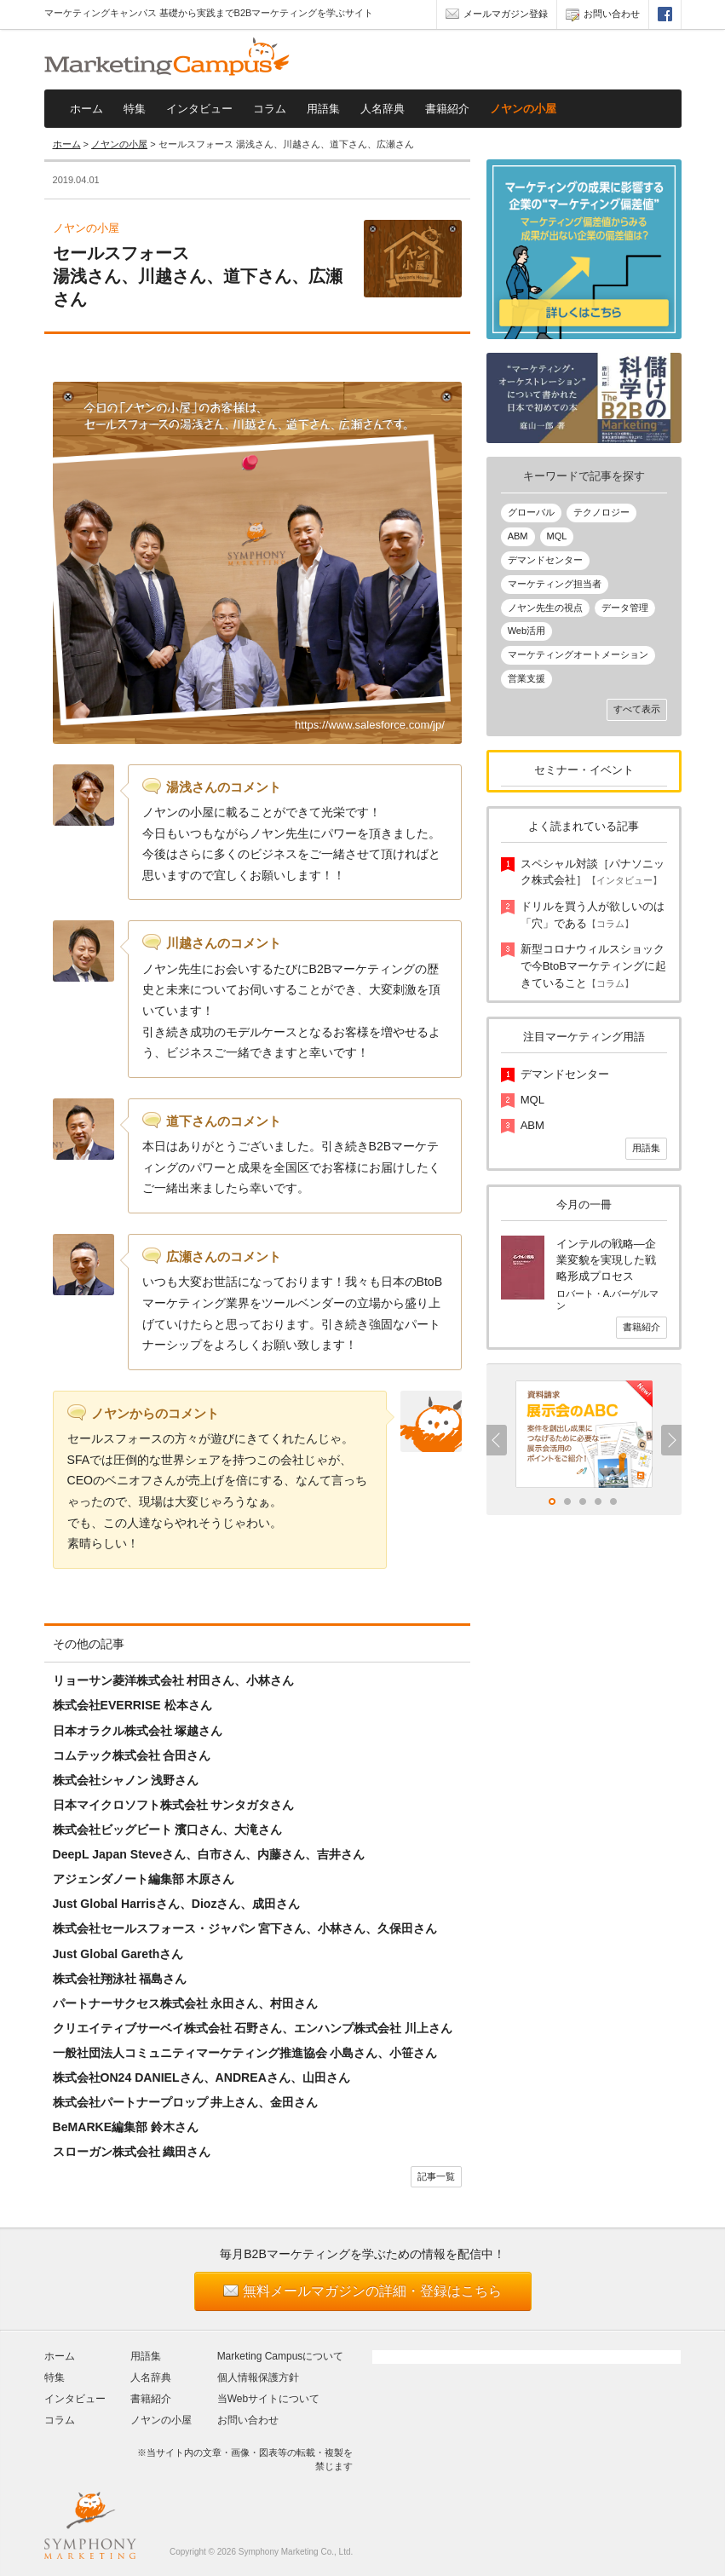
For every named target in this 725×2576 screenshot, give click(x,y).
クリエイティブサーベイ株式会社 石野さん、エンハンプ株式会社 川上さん (253, 2028)
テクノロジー (601, 512)
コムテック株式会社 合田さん (132, 1755)
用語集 (323, 108)
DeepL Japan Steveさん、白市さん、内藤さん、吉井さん (209, 1854)
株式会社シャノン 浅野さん (126, 1780)
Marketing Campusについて (280, 2356)
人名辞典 (382, 108)
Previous (496, 1440)
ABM (518, 536)
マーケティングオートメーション (578, 654)
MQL (557, 536)
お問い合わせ (603, 16)
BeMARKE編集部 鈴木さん (126, 2127)
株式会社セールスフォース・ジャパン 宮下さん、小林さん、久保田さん (245, 1928)
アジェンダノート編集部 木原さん (144, 1879)
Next (671, 1440)
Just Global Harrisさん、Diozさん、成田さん (177, 1903)
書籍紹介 (447, 108)
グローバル (531, 512)
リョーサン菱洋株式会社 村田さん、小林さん (174, 1680)
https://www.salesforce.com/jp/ (370, 724)
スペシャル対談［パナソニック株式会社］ (593, 872)
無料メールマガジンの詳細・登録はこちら (372, 2291)
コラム (269, 108)
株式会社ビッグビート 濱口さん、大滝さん (168, 1829)
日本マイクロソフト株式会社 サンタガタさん (174, 1805)
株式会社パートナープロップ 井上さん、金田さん (186, 2102)
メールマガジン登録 (497, 16)
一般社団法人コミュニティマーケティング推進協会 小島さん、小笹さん (245, 2053)
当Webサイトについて (268, 2399)
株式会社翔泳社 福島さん (120, 1978)
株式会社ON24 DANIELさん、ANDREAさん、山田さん (201, 2077)
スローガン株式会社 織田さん (132, 2151)
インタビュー (199, 108)
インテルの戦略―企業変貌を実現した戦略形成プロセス (606, 1259)
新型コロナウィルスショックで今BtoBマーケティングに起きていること (593, 965)
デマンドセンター (545, 560)
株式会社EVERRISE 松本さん (132, 1705)
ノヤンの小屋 (523, 108)
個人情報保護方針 (258, 2377)
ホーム (86, 108)
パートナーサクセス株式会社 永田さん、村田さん (186, 2003)
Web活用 (526, 630)
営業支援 (526, 678)
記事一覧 (436, 2176)
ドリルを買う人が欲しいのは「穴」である (593, 915)
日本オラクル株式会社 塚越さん (138, 1731)
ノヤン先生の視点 (545, 607)
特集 (135, 108)
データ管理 (624, 607)
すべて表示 (636, 709)
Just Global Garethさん (118, 1954)
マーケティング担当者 (554, 584)
